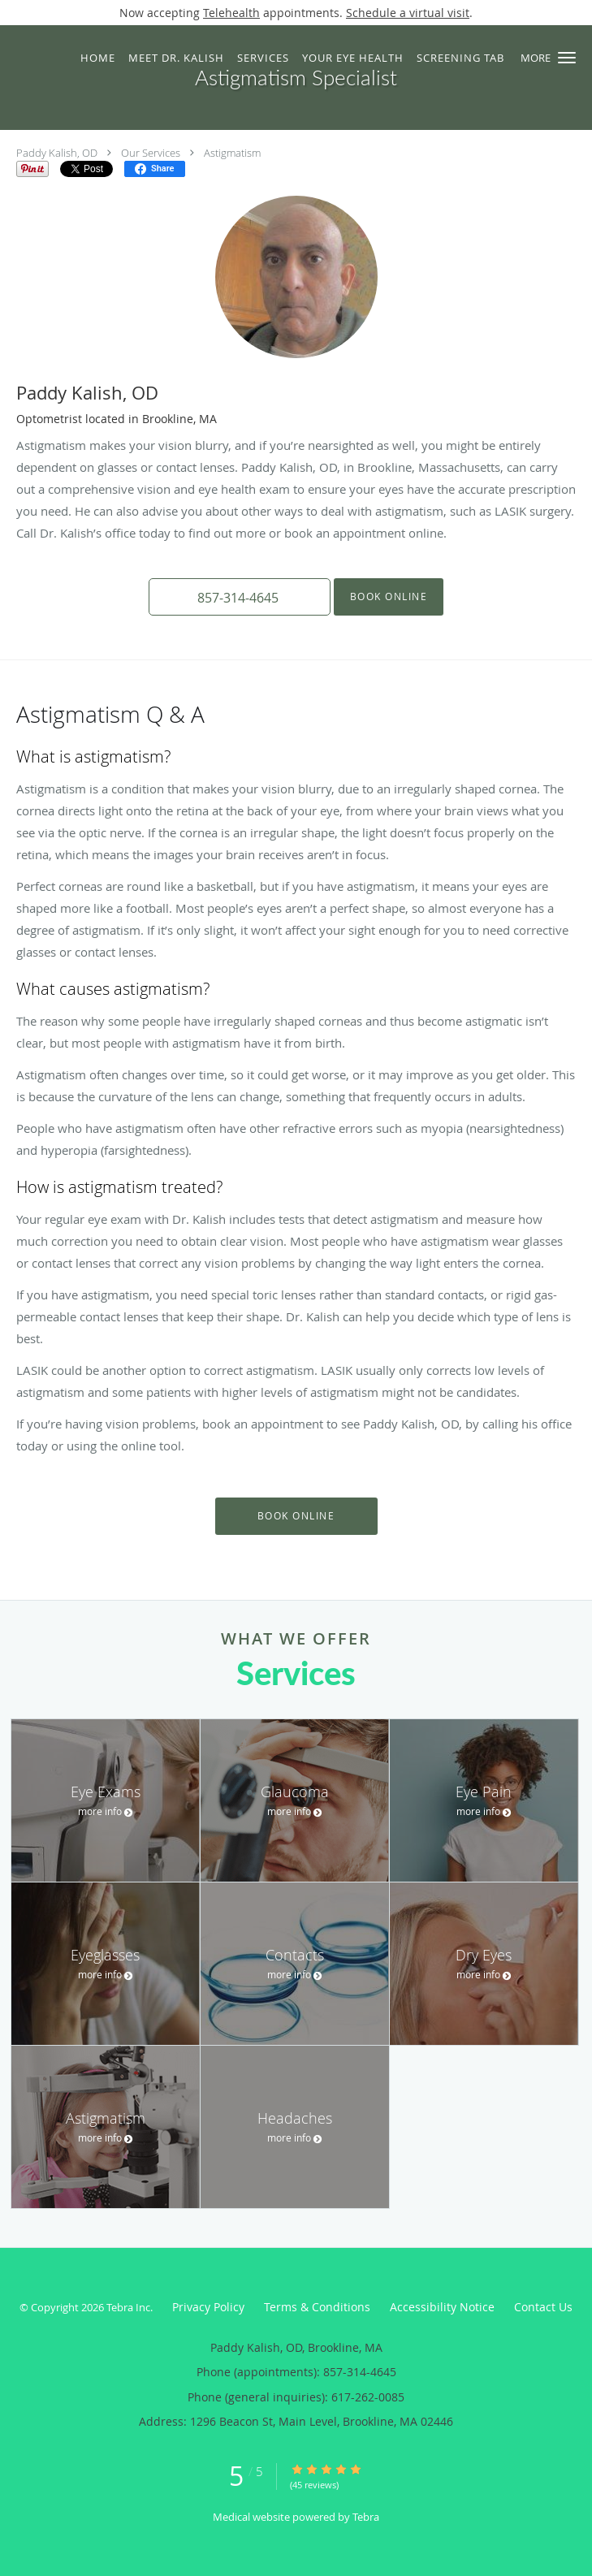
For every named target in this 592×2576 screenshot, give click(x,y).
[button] (567, 57)
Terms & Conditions (317, 2307)
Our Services (150, 152)
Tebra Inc (128, 2307)
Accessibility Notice (442, 2307)
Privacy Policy (208, 2307)
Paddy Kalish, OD (56, 152)
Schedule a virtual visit (407, 12)
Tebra (365, 2516)
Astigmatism (232, 152)
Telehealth (231, 12)
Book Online (389, 596)
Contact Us (543, 2307)
